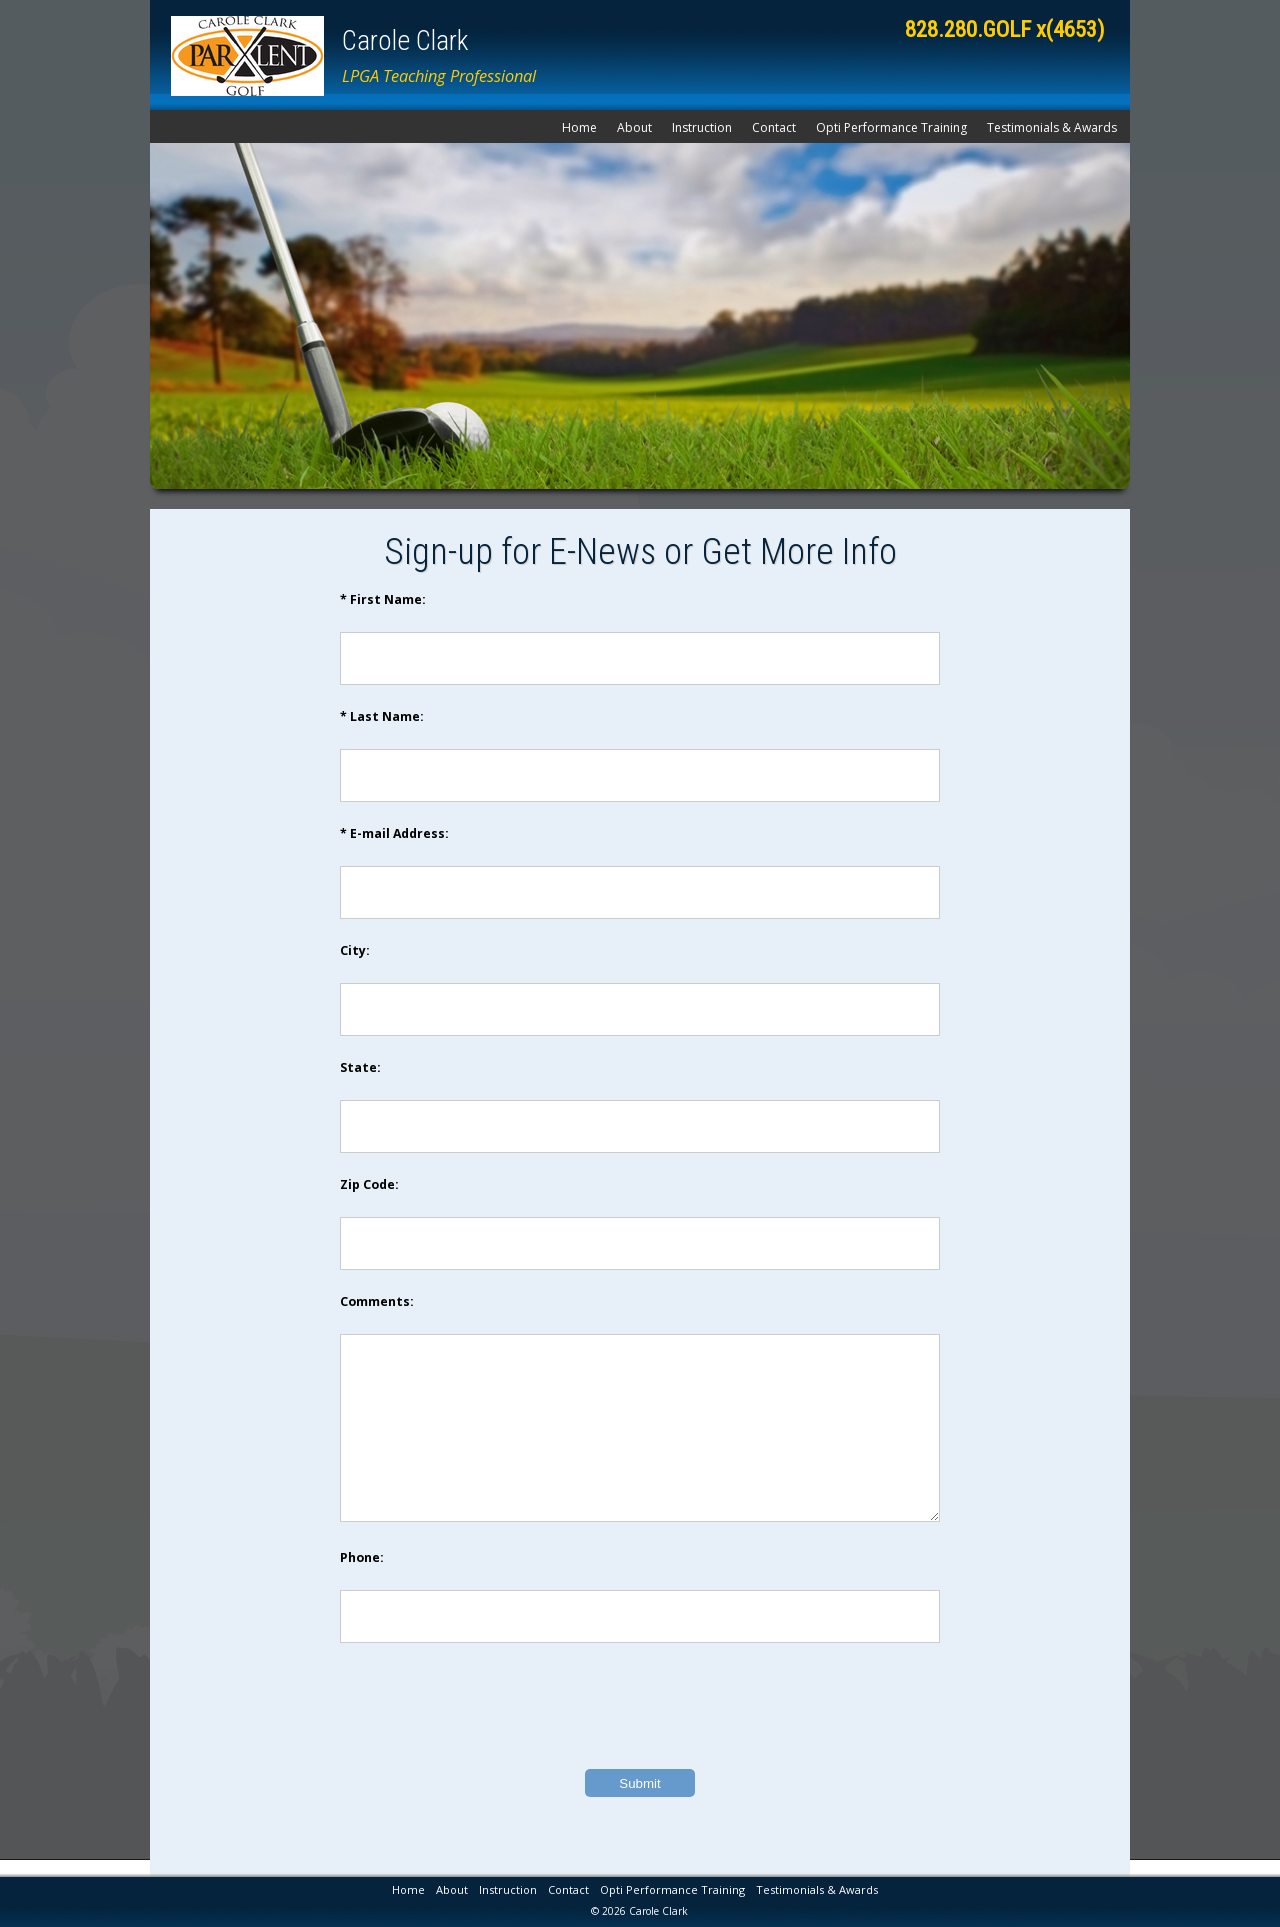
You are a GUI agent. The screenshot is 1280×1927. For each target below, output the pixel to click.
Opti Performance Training (891, 127)
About (634, 127)
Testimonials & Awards (1052, 127)
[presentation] (640, 1736)
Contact (774, 127)
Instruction (702, 127)
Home (579, 127)
